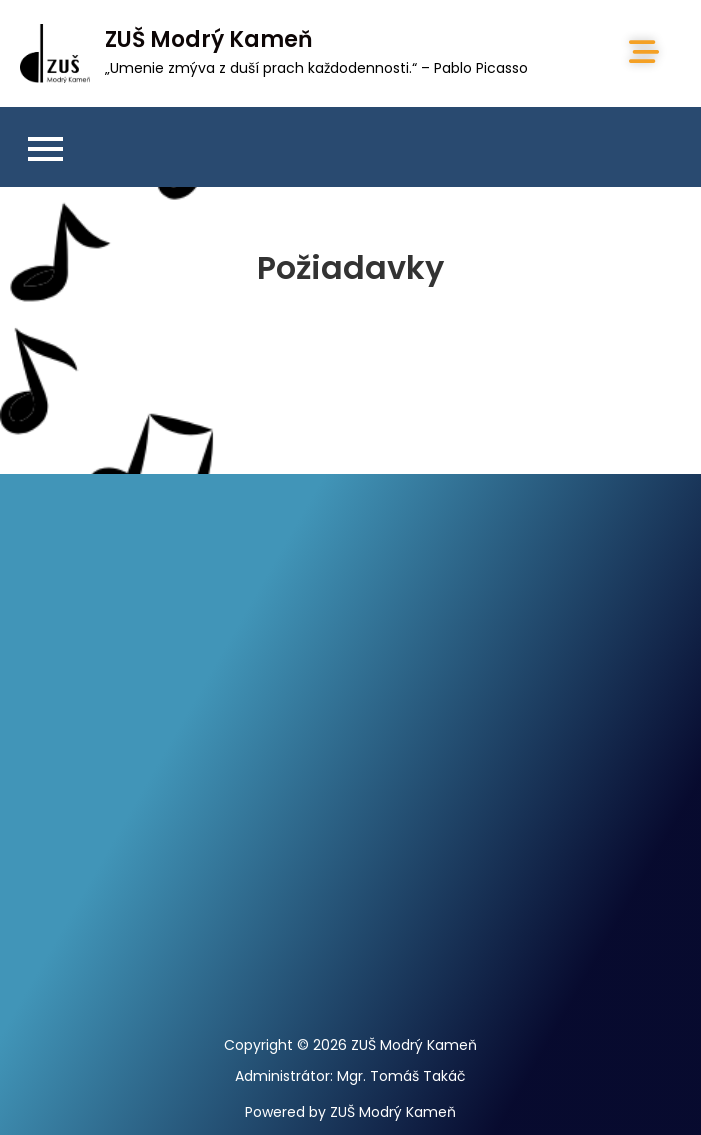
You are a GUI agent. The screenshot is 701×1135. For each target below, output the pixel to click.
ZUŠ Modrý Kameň (209, 39)
